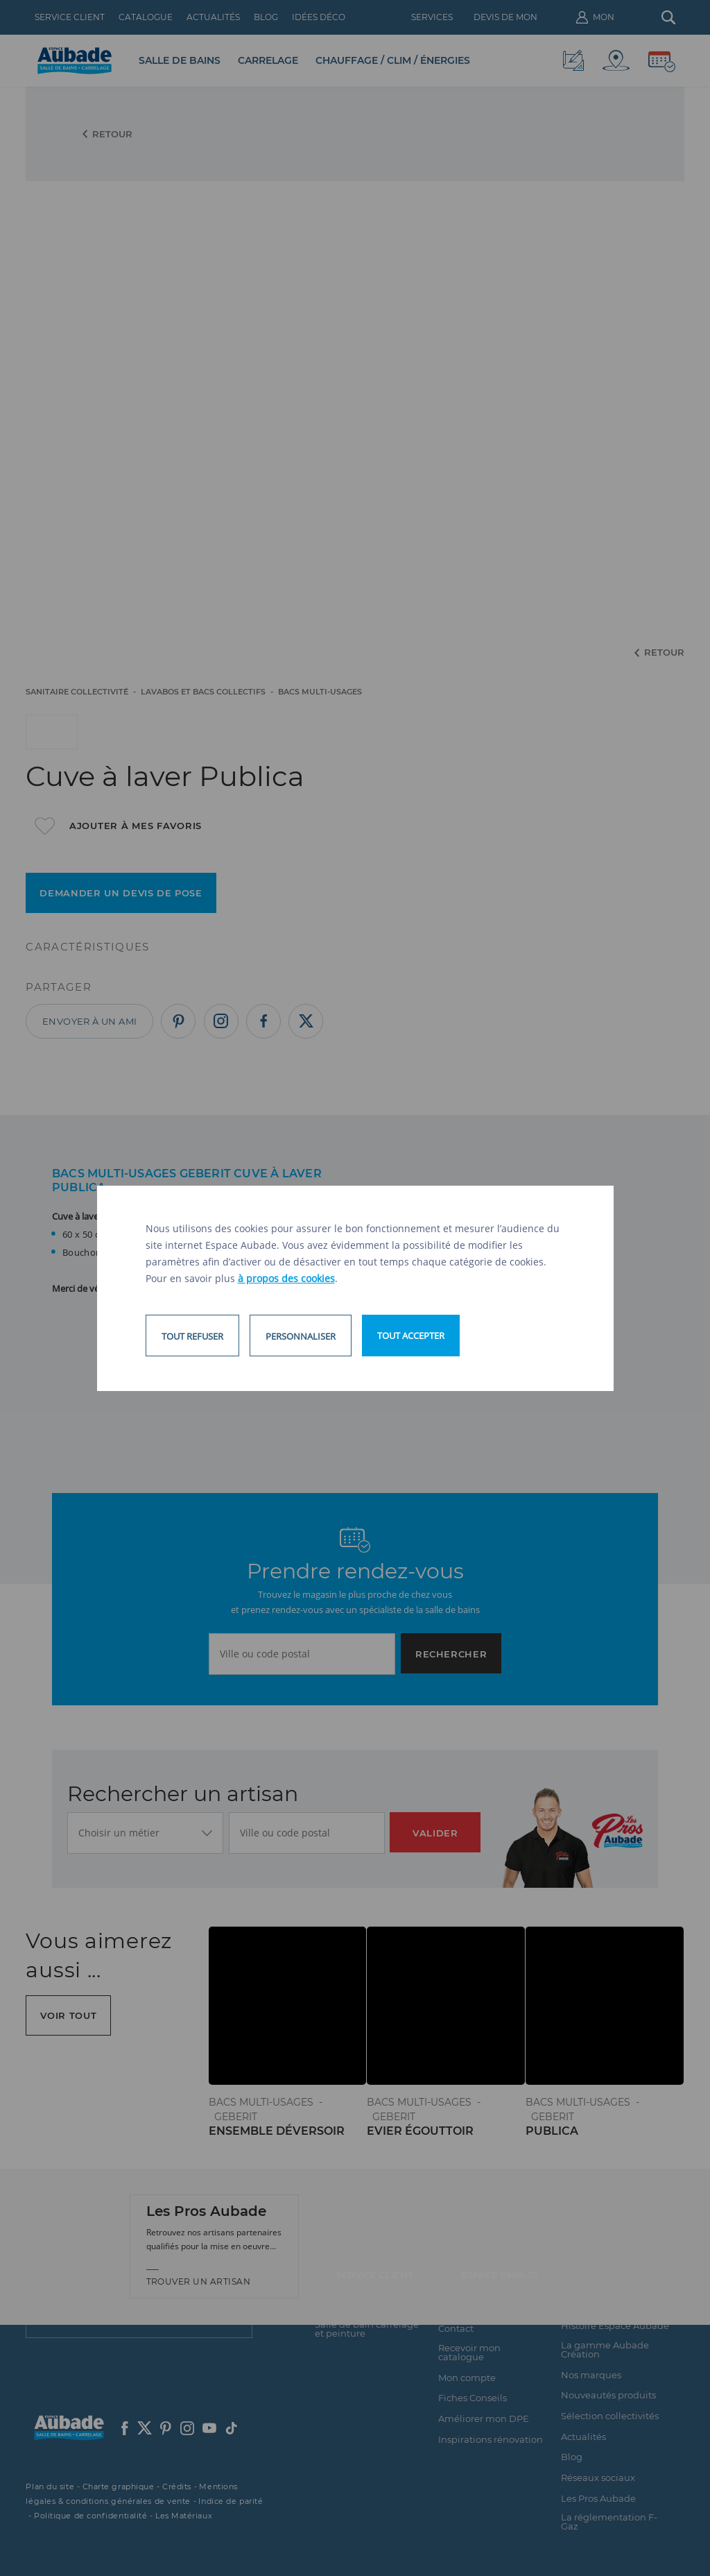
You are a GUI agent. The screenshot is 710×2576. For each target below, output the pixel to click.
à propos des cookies (286, 1278)
